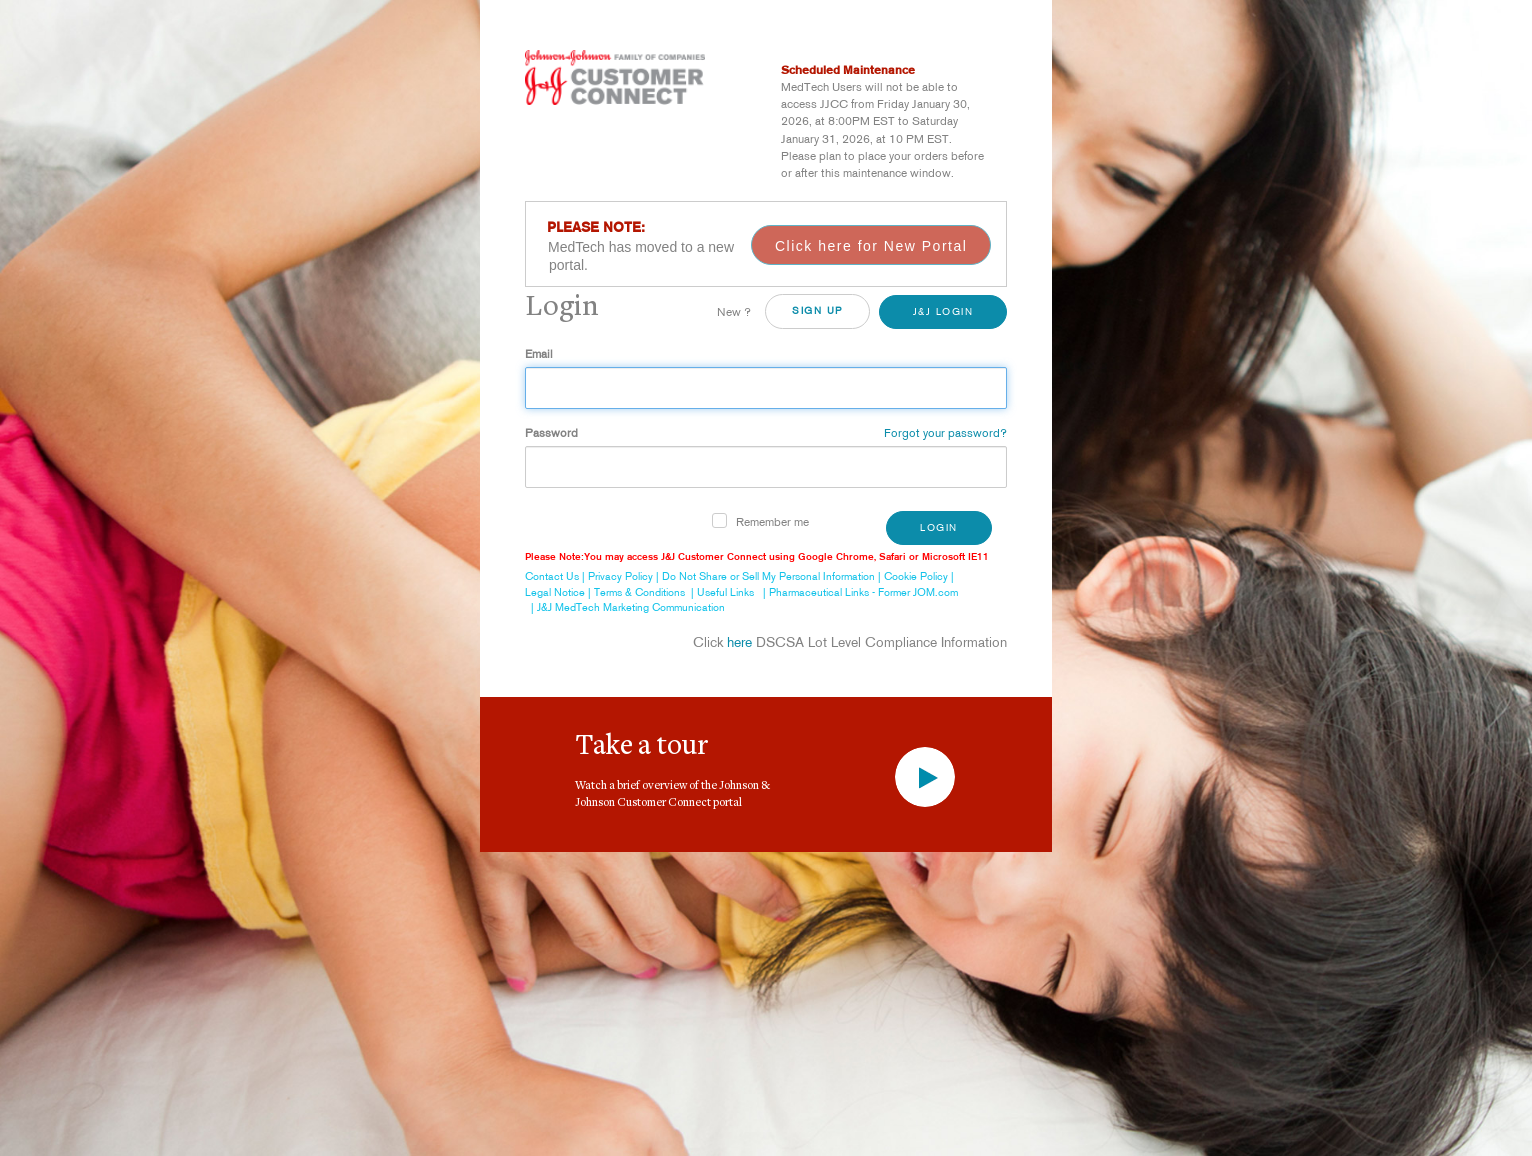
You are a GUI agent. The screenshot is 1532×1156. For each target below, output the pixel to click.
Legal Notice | (559, 592)
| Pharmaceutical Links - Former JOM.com (857, 592)
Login (939, 527)
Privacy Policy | (625, 576)
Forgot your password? (945, 432)
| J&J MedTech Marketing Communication (625, 607)
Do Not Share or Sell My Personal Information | (773, 576)
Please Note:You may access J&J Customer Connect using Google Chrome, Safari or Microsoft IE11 (757, 556)
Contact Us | (556, 576)
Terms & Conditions (639, 592)
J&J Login (943, 311)
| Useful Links (719, 592)
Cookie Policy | (920, 576)
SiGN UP (817, 310)
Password (551, 432)
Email (539, 353)
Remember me (772, 521)
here (739, 642)
